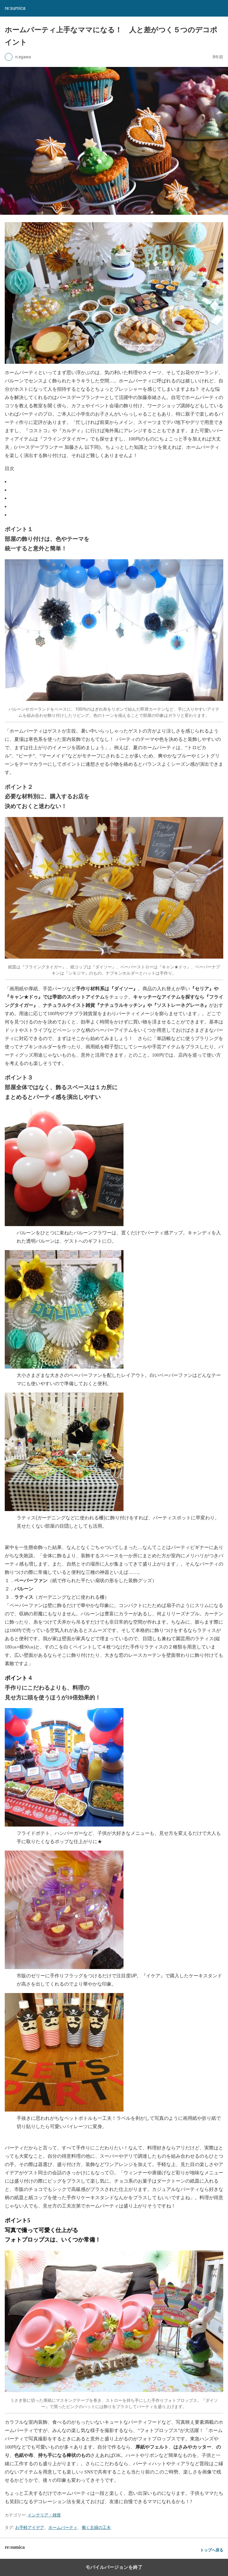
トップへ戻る (211, 2550)
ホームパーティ (62, 2527)
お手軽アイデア (29, 2527)
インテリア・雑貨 (44, 2515)
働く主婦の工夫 (96, 2527)
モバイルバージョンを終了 (114, 2567)
